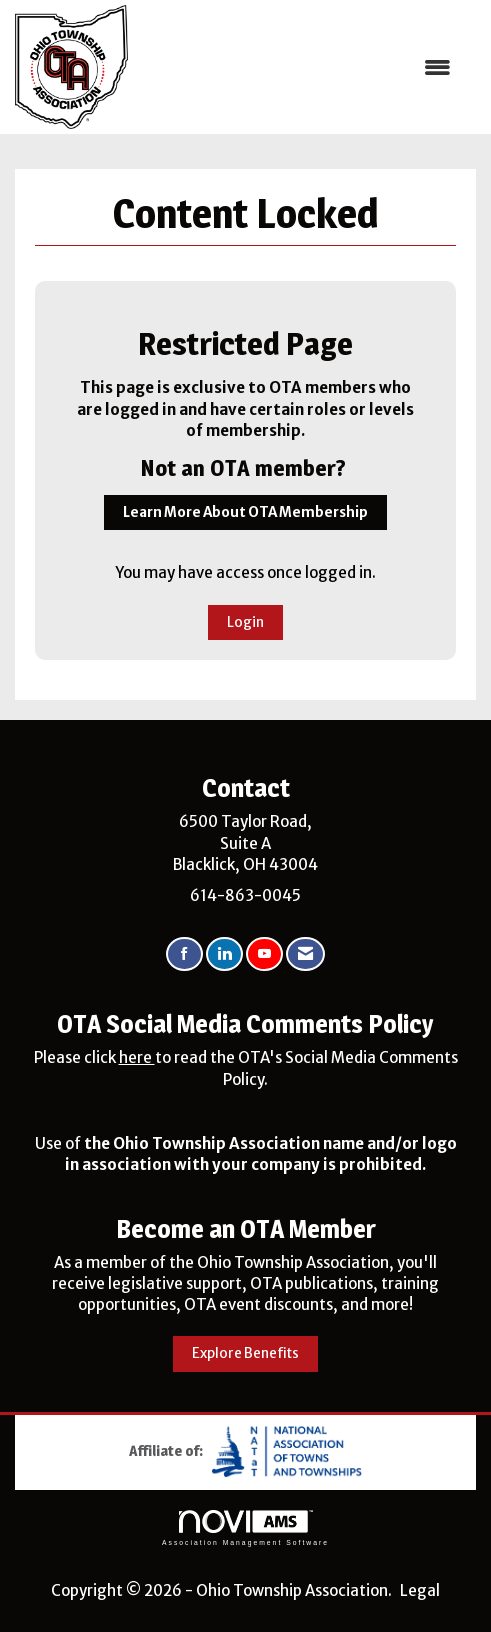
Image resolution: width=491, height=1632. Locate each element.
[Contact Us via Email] (305, 954)
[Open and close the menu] (299, 67)
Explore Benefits (245, 1353)
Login (245, 622)
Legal (420, 1590)
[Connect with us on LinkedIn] (224, 954)
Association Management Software (245, 1528)
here (137, 1057)
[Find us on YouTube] (264, 954)
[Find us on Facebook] (184, 954)
